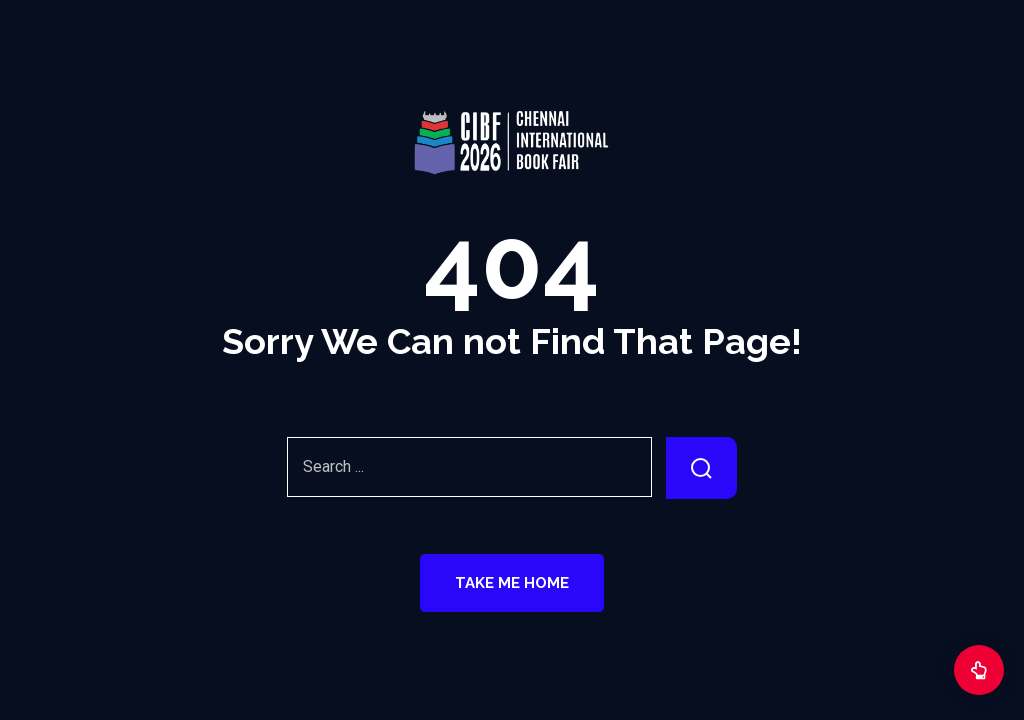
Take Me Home (512, 583)
